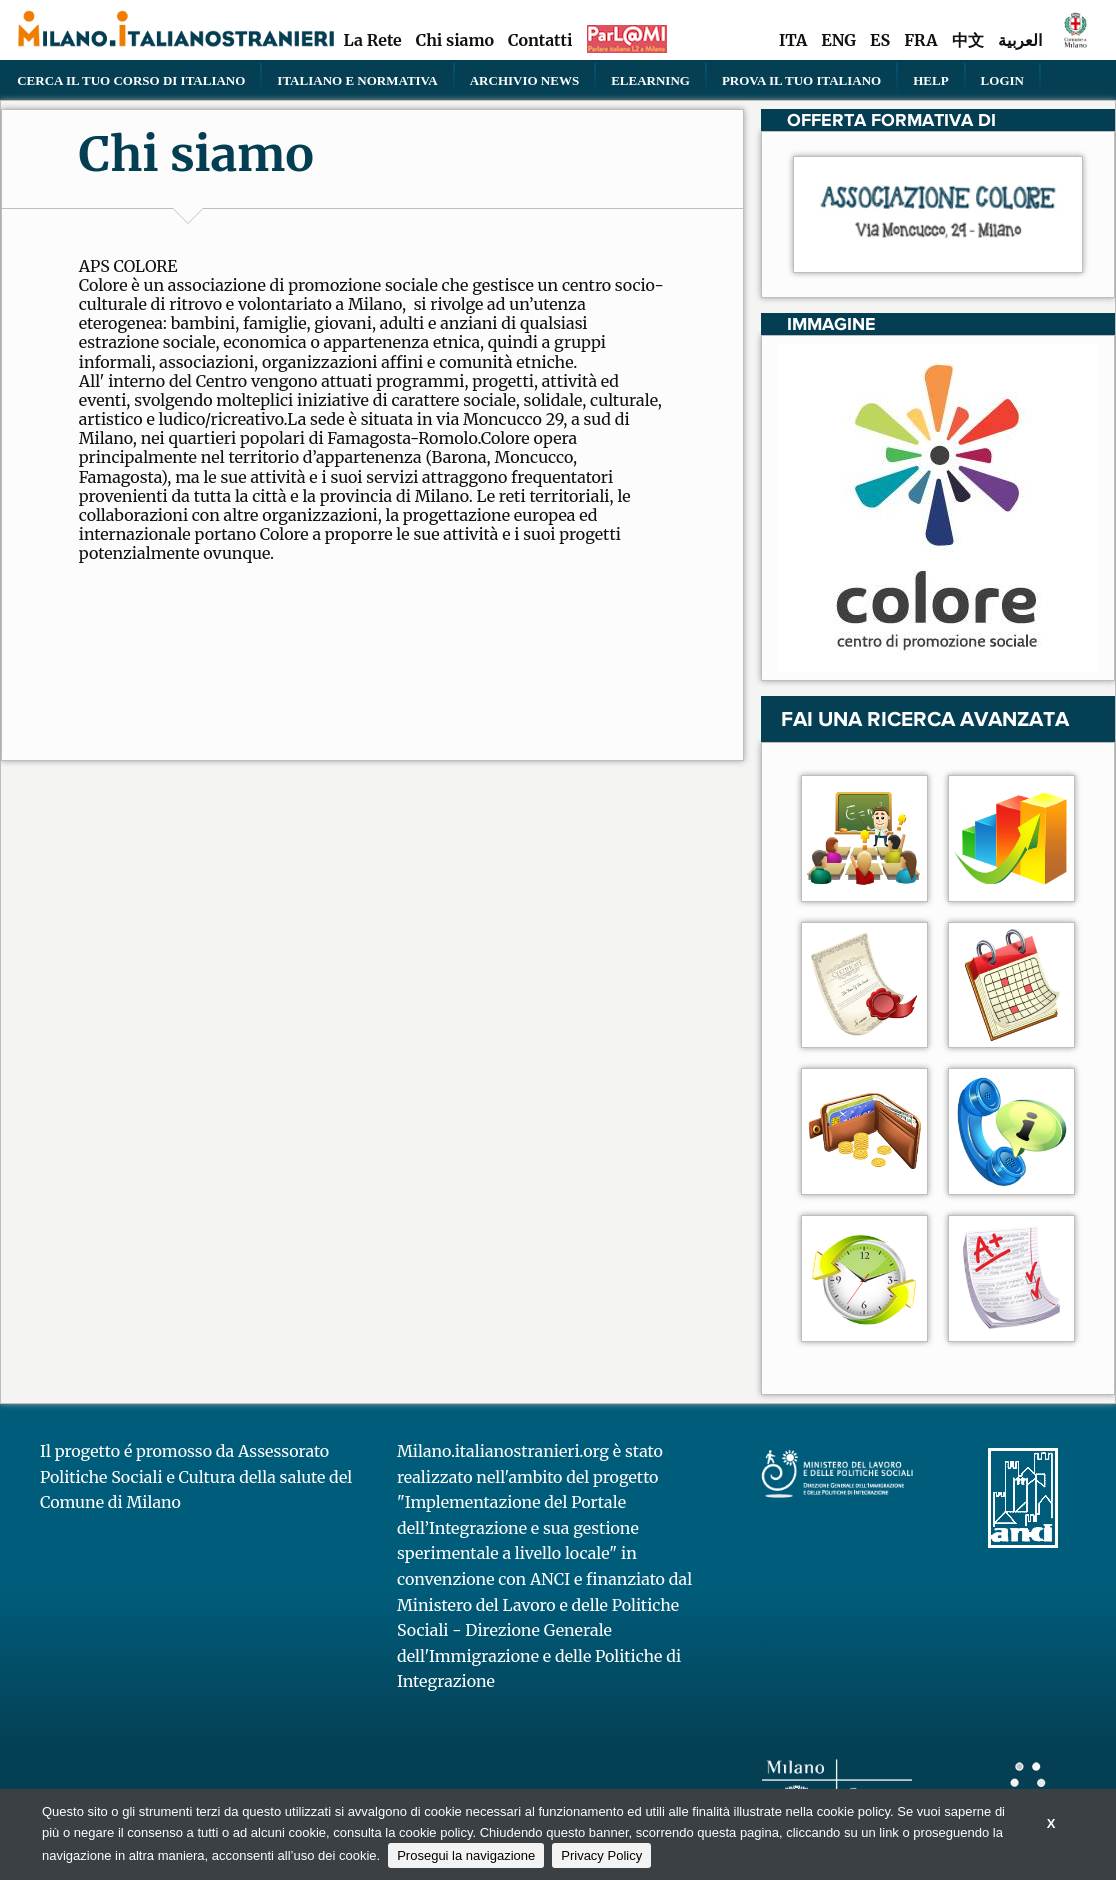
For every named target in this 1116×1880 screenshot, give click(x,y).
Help (930, 80)
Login (1002, 80)
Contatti (540, 40)
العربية (1020, 40)
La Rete (372, 40)
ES (880, 40)
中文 (968, 40)
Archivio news (524, 80)
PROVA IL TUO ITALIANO (801, 80)
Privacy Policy (601, 1855)
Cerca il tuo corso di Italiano (131, 80)
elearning (650, 80)
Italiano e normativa (357, 80)
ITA (793, 40)
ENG (838, 40)
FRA (920, 40)
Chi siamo (455, 40)
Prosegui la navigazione (466, 1855)
